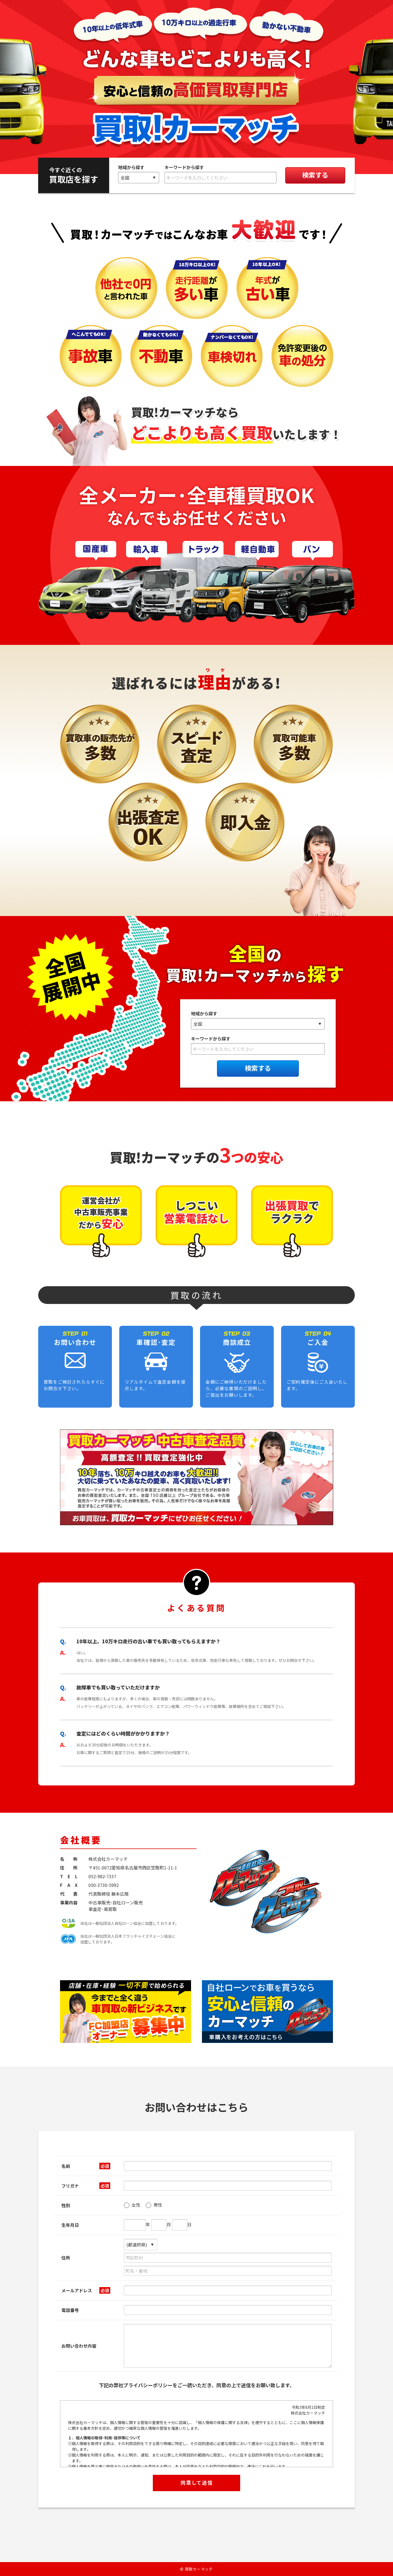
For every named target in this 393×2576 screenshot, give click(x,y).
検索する (315, 174)
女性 (132, 2205)
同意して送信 (197, 2482)
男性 (154, 2205)
